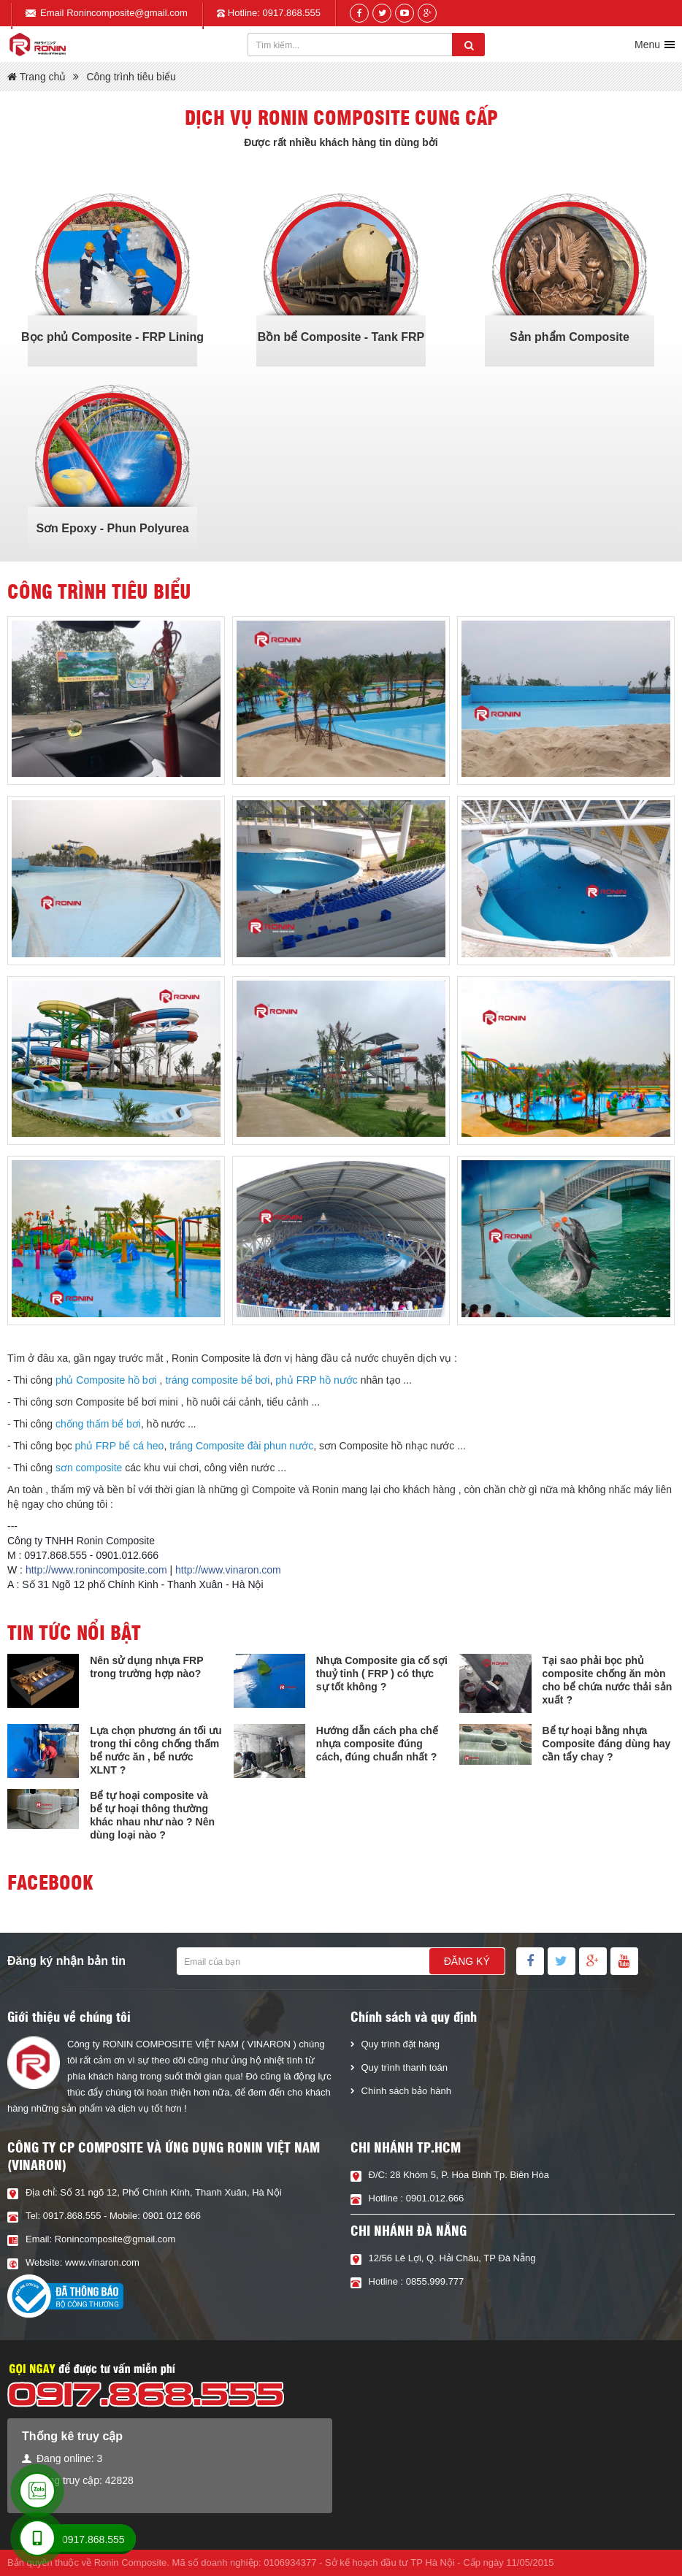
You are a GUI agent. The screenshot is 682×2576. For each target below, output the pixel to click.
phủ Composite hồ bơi (106, 1380)
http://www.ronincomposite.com (96, 1570)
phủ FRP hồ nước (316, 1380)
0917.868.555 (292, 12)
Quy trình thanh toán (404, 2067)
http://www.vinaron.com (228, 1570)
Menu (647, 44)
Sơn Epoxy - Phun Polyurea (112, 528)
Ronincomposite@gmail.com (127, 12)
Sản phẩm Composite (569, 337)
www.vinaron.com (102, 2262)
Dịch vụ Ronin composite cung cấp (341, 117)
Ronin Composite (130, 2562)
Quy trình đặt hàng (400, 2044)
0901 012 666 (171, 2215)
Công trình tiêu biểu (130, 77)
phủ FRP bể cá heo (119, 1446)
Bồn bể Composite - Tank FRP (341, 337)
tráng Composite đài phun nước (241, 1446)
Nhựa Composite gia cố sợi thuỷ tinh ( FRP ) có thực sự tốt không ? (382, 1674)
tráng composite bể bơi (217, 1380)
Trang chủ (36, 77)
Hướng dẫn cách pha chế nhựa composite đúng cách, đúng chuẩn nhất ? (377, 1744)
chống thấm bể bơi (98, 1424)
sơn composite (88, 1467)
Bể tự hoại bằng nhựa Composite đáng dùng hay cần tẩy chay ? (607, 1744)
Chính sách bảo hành (406, 2090)
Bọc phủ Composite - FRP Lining (112, 337)
